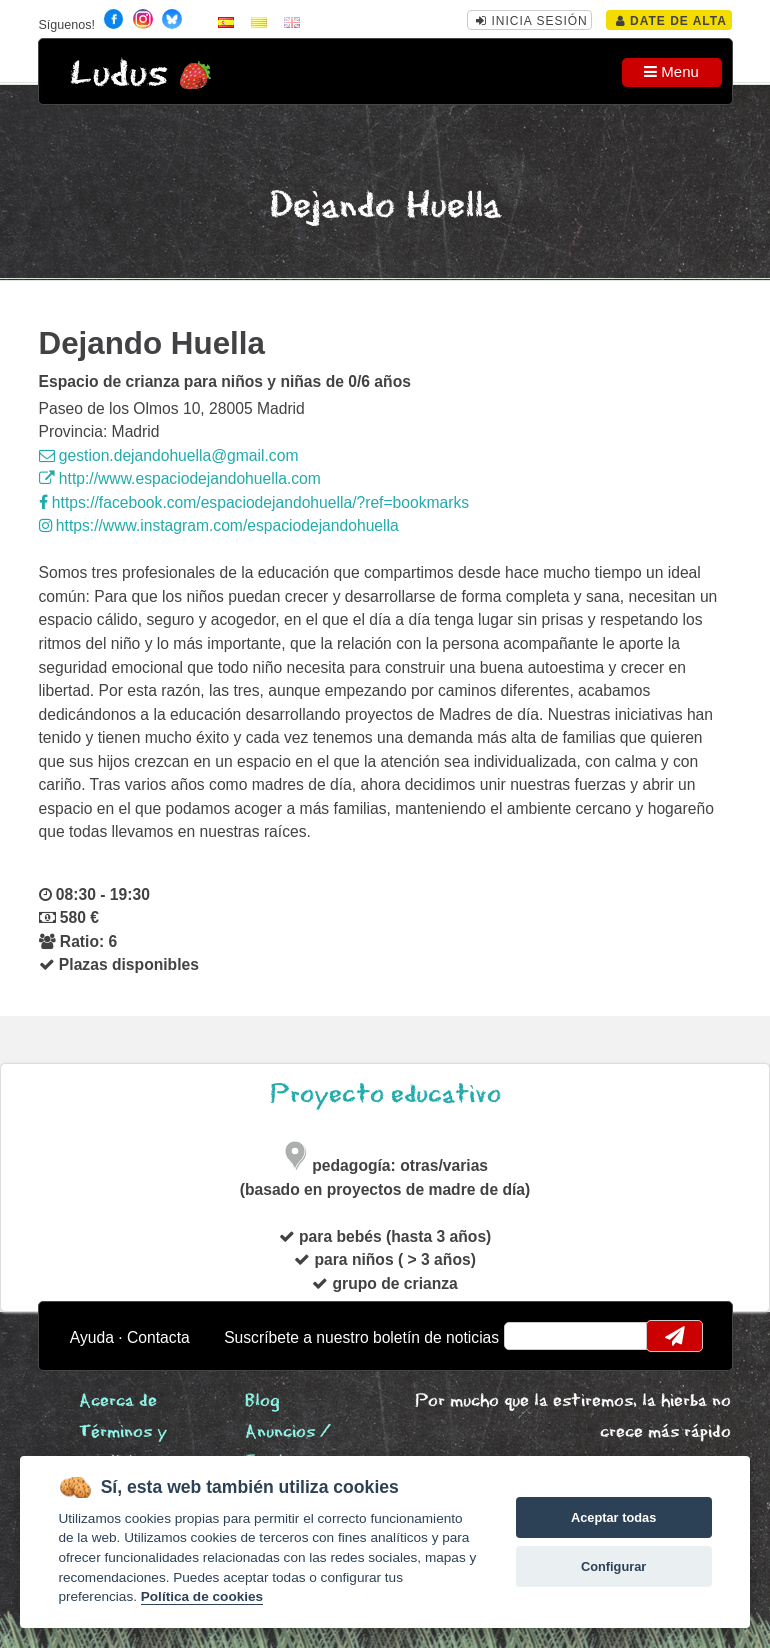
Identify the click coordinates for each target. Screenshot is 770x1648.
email (531, 1336)
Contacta (158, 1337)
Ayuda (92, 1337)
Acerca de (118, 1401)
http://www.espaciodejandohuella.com (180, 478)
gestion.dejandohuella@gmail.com (169, 455)
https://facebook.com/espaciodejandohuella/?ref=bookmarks (254, 502)
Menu (671, 71)
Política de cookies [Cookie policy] (202, 1596)
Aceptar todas (613, 1517)
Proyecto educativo (385, 1094)
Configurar (613, 1566)
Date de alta (671, 21)
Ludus (119, 74)
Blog (262, 1401)
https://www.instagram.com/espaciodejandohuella (219, 525)
